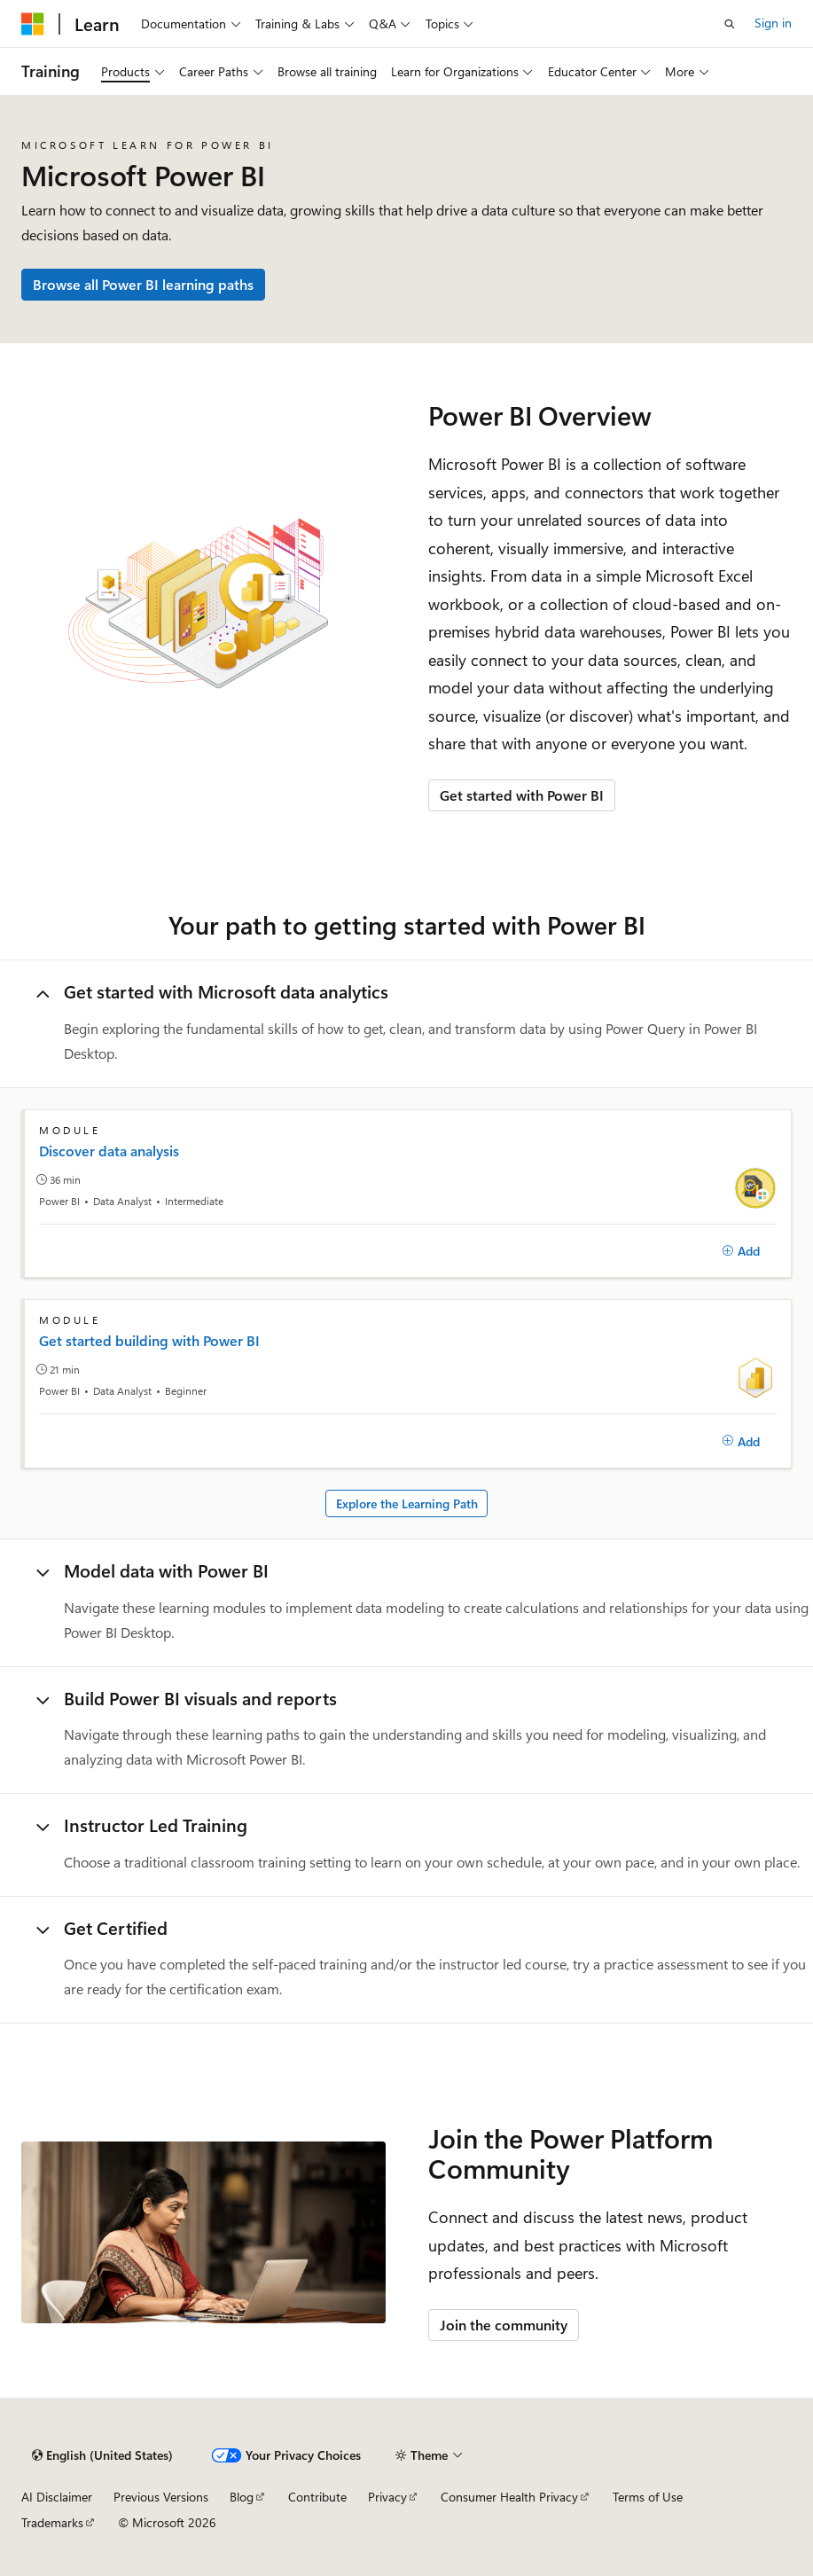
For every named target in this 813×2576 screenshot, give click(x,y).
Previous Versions (160, 2496)
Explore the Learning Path (407, 1503)
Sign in (773, 22)
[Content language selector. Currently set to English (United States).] (102, 2455)
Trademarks (52, 2522)
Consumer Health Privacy (509, 2496)
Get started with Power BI (522, 795)
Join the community (503, 2324)
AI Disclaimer (56, 2496)
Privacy (387, 2496)
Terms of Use (648, 2496)
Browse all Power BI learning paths (143, 284)
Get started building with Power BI (149, 1341)
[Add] (741, 1251)
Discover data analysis (109, 1151)
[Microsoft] (32, 23)
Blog (242, 2496)
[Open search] (729, 24)
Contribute (317, 2496)
